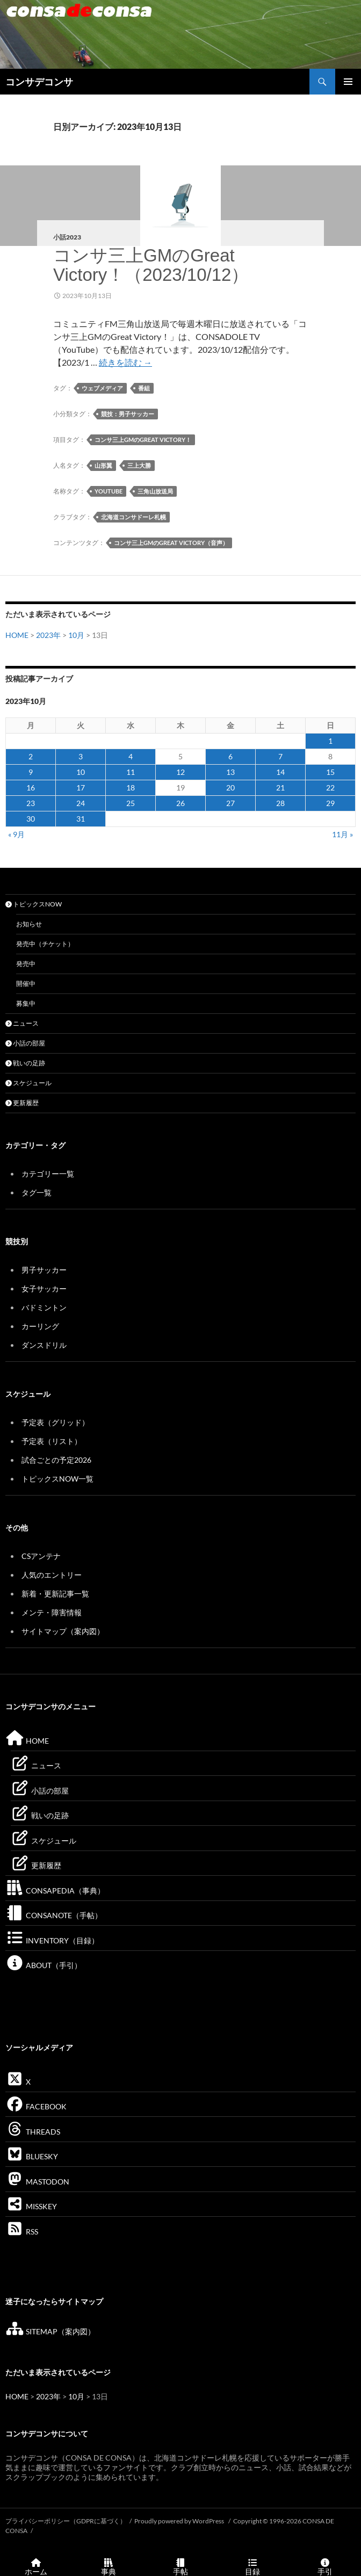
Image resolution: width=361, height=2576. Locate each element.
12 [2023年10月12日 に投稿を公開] (180, 772)
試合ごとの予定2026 (56, 1459)
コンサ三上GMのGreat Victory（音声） (171, 542)
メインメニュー (348, 82)
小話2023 (67, 237)
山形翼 (103, 465)
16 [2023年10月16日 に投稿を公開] (30, 787)
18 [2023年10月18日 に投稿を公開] (130, 787)
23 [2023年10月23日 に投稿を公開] (30, 803)
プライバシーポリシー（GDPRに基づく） (65, 2521)
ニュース (22, 1023)
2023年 (48, 635)
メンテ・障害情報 (51, 1612)
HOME (16, 635)
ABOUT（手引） (43, 1965)
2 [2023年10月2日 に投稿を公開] (30, 756)
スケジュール (28, 1083)
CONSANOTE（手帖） (53, 1915)
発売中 (25, 964)
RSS (21, 2231)
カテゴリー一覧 (47, 1173)
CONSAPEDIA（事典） (55, 1890)
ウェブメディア (102, 387)
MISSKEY (31, 2206)
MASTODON (37, 2181)
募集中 (25, 1003)
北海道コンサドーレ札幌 (133, 516)
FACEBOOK (36, 2106)
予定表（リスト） (51, 1441)
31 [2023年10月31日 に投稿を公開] (80, 818)
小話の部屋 (25, 1043)
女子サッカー (44, 1288)
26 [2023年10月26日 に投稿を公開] (180, 803)
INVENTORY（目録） (52, 1940)
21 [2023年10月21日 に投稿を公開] (280, 787)
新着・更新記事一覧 (55, 1593)
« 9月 (16, 834)
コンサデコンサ (39, 82)
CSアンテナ (41, 1556)
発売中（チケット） (45, 944)
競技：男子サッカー (127, 413)
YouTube (108, 491)
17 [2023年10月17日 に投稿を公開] (80, 787)
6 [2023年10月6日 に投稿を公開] (230, 756)
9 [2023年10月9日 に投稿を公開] (30, 772)
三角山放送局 (155, 491)
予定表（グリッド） (55, 1422)
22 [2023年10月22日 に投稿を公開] (330, 787)
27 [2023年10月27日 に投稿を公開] (230, 803)
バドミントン (44, 1307)
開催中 (25, 983)
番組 (144, 387)
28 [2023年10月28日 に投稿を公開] (280, 803)
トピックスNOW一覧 (57, 1478)
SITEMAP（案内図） (50, 2331)
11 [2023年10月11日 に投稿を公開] (130, 772)
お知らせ (29, 924)
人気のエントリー (51, 1574)
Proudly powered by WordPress (179, 2521)
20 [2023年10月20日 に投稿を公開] (230, 787)
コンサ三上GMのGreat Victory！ (143, 439)
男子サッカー (44, 1269)
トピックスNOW (33, 904)
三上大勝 (139, 465)
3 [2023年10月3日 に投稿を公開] (80, 756)
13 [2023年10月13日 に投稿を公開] (230, 772)
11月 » (342, 834)
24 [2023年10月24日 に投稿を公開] (80, 803)
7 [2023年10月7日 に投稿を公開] (280, 756)
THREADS (32, 2131)
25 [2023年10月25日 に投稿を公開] (130, 803)
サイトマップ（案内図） (62, 1631)
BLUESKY (31, 2156)
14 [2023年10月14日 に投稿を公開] (280, 772)
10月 (76, 635)
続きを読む (125, 362)
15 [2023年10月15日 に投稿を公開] (330, 772)
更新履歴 (22, 1103)
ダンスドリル (44, 1344)
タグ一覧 (36, 1192)
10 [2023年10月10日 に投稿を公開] (80, 772)
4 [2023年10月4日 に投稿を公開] (130, 756)
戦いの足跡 (25, 1063)
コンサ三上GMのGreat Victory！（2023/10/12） (151, 265)
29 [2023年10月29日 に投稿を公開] (330, 803)
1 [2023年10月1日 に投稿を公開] (330, 740)
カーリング (40, 1326)
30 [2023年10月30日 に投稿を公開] (30, 818)
